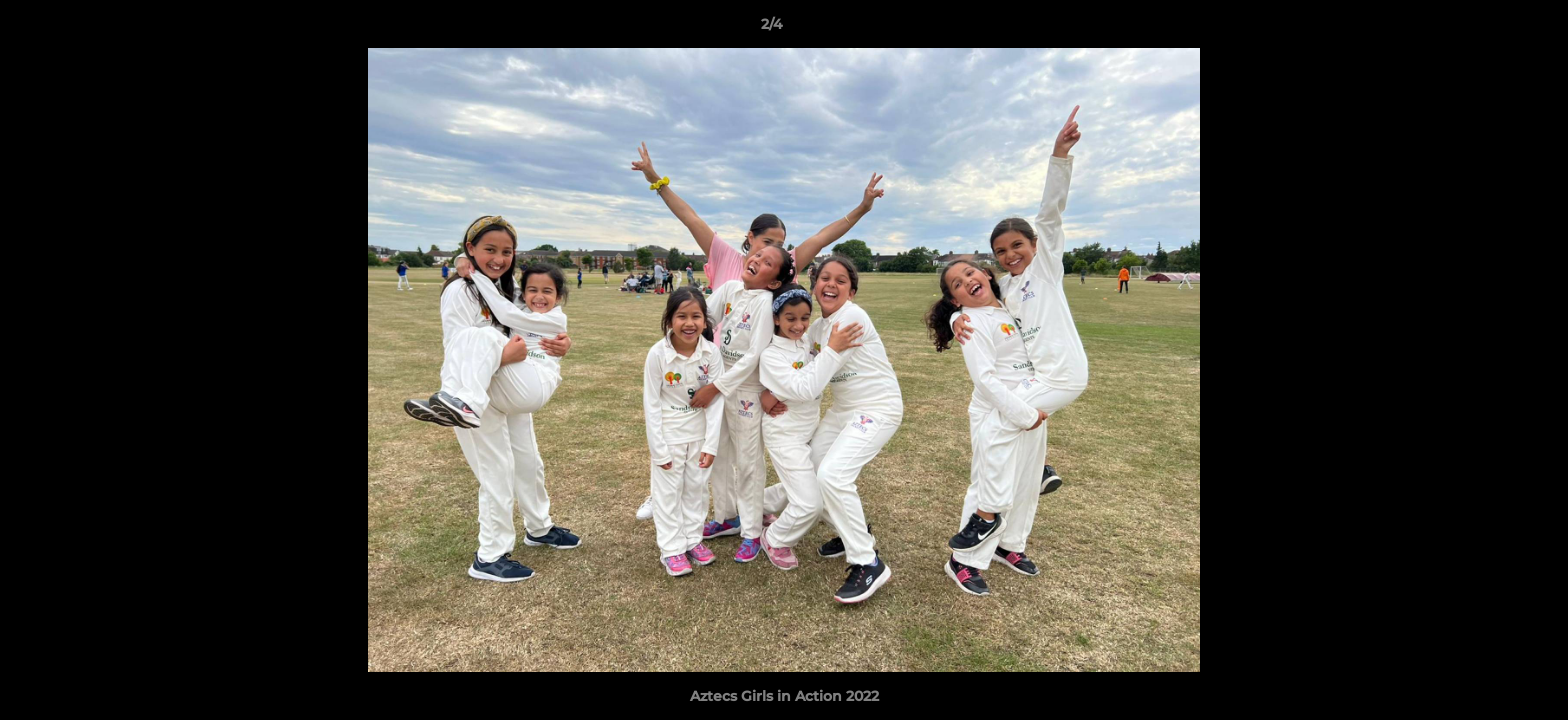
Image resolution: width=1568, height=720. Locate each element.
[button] (1484, 29)
